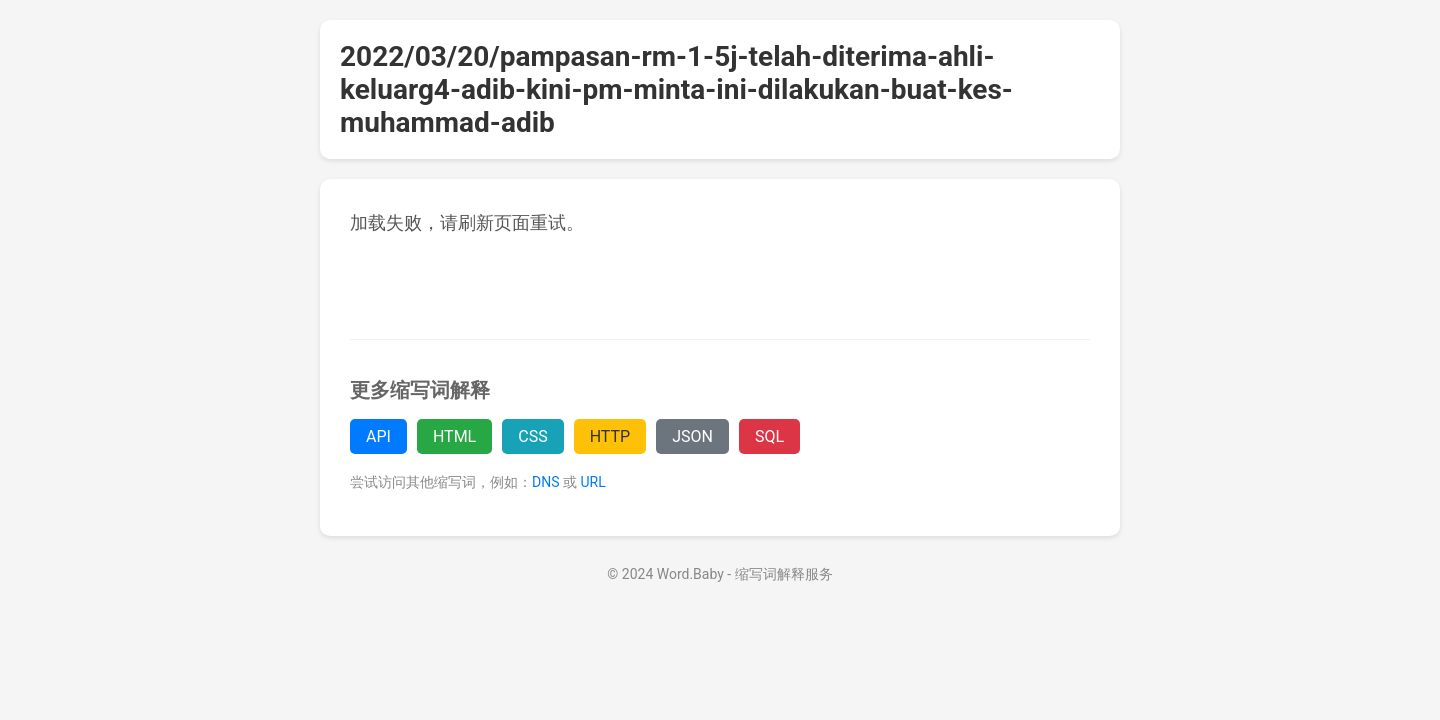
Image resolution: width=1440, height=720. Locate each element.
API (378, 436)
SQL (769, 436)
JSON (692, 436)
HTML (454, 436)
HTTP (610, 436)
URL (592, 482)
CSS (532, 436)
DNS (546, 482)
